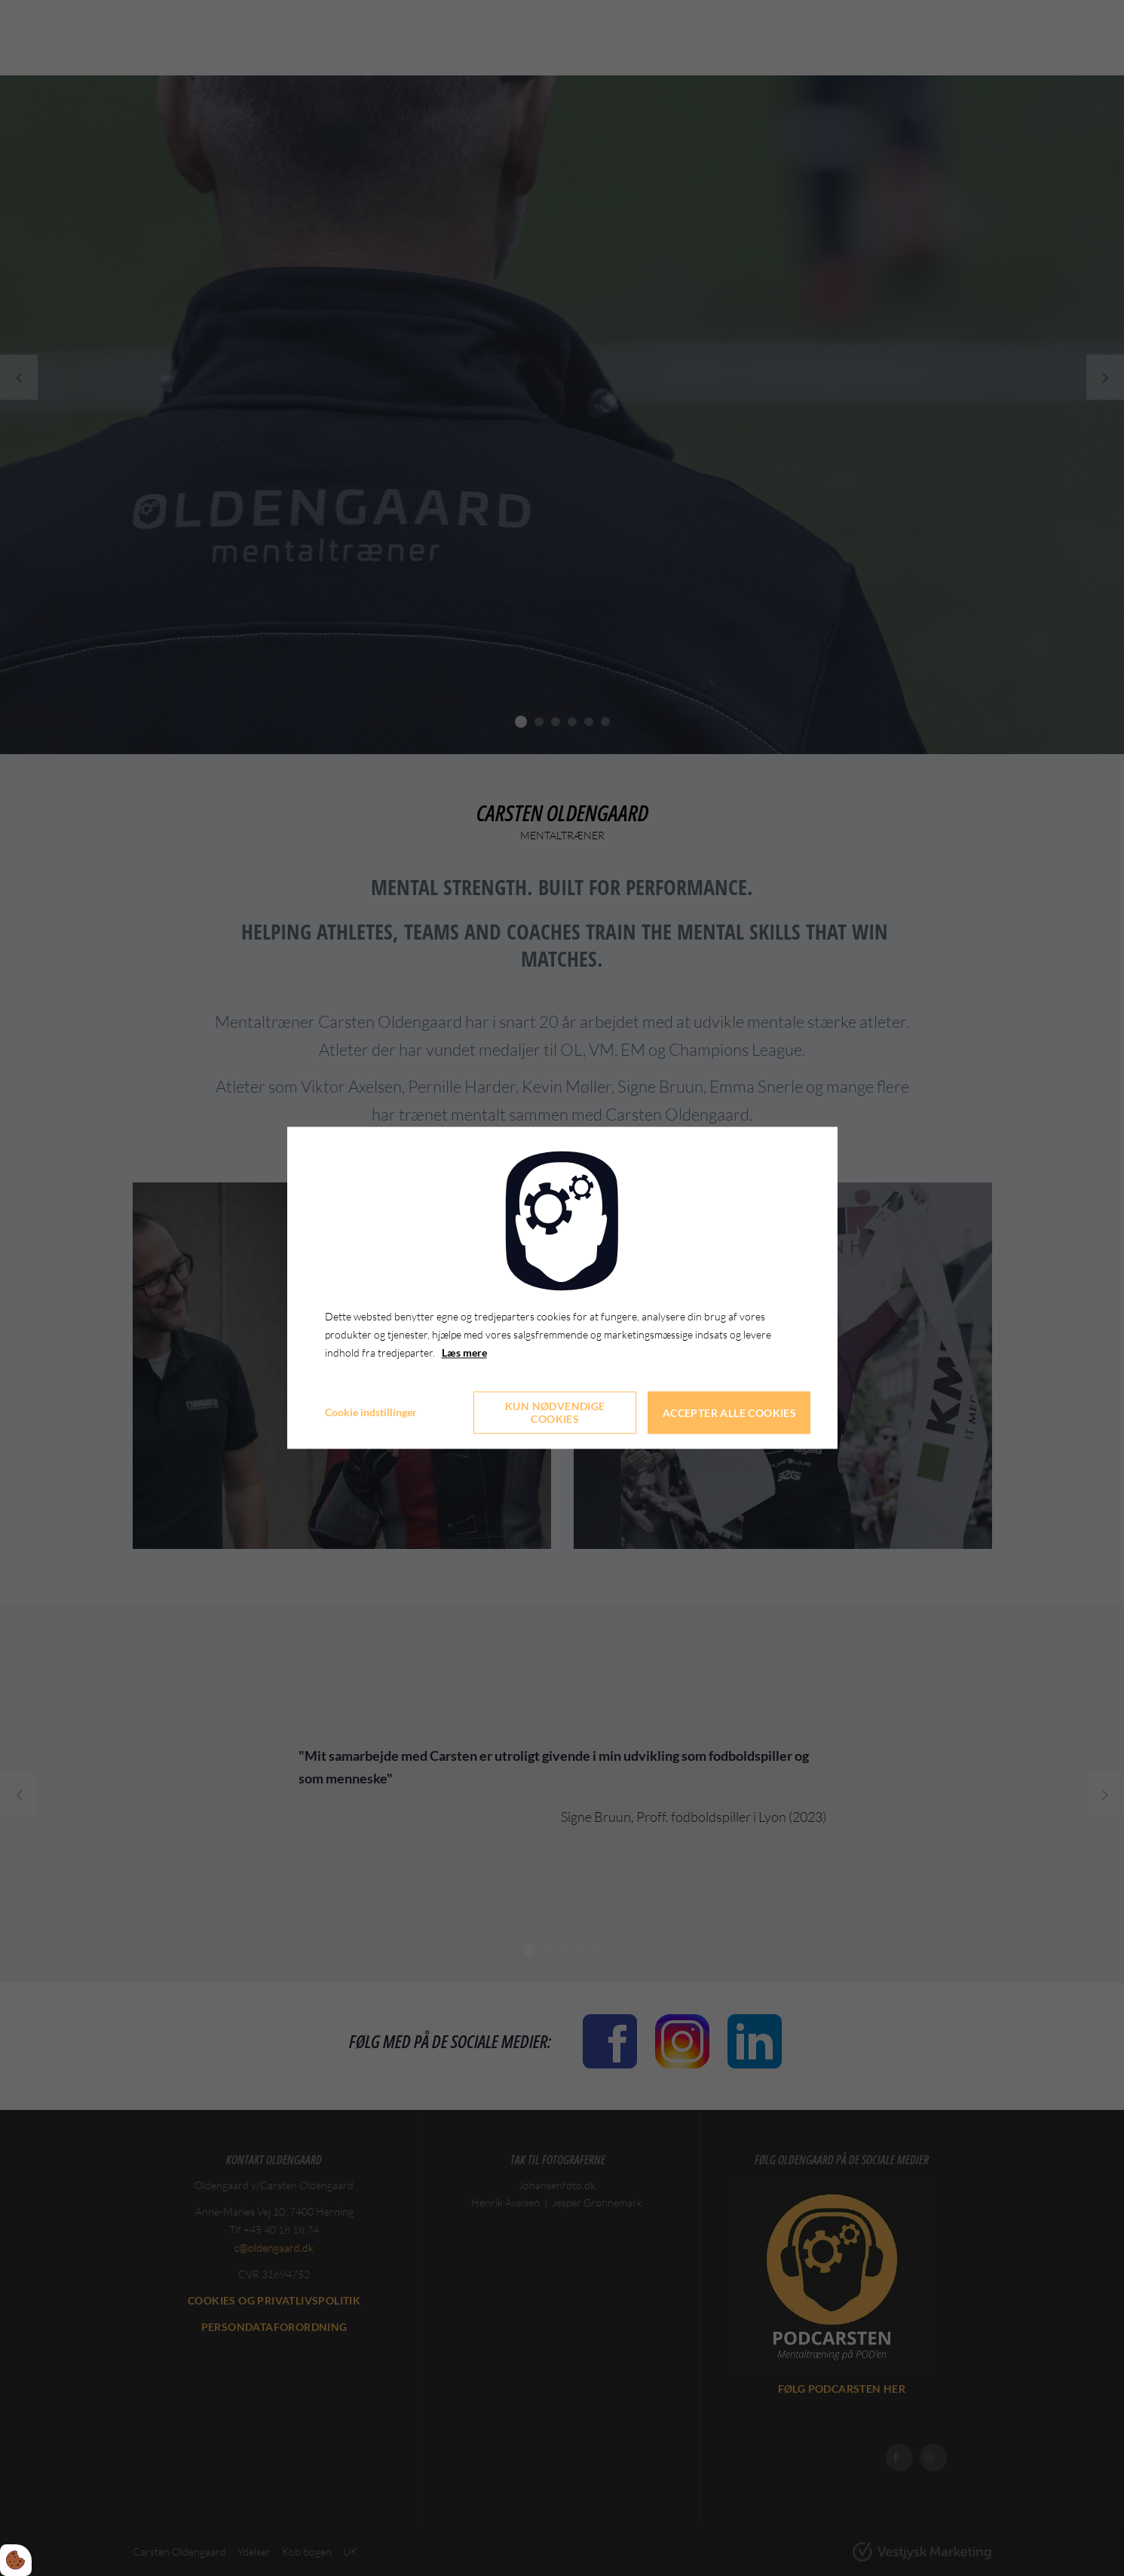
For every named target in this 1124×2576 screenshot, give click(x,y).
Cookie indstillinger (371, 1412)
